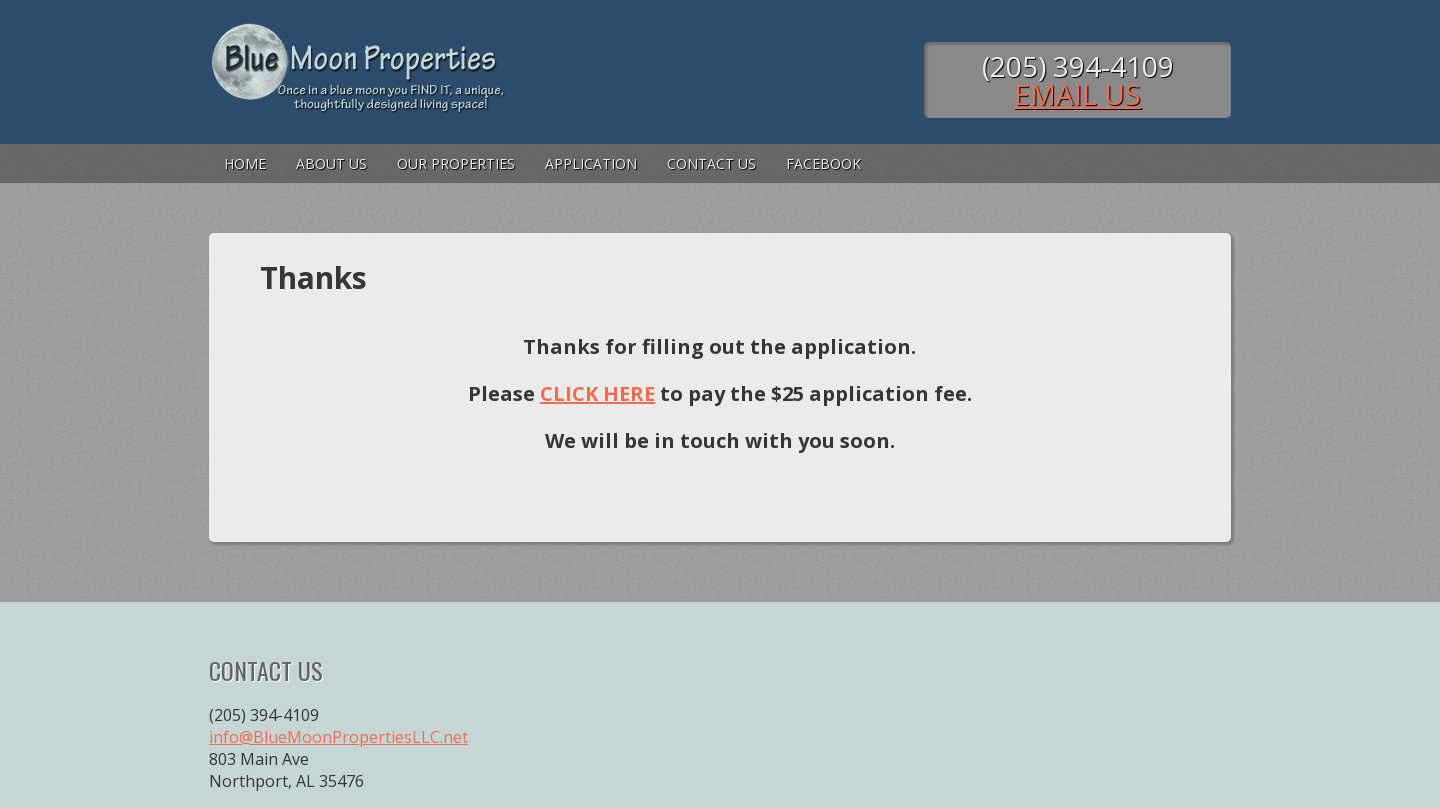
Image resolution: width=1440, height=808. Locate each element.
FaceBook (823, 163)
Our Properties (456, 163)
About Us (331, 163)
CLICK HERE (597, 393)
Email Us (1077, 94)
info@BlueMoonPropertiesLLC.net (338, 737)
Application (591, 163)
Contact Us (711, 163)
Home (245, 163)
